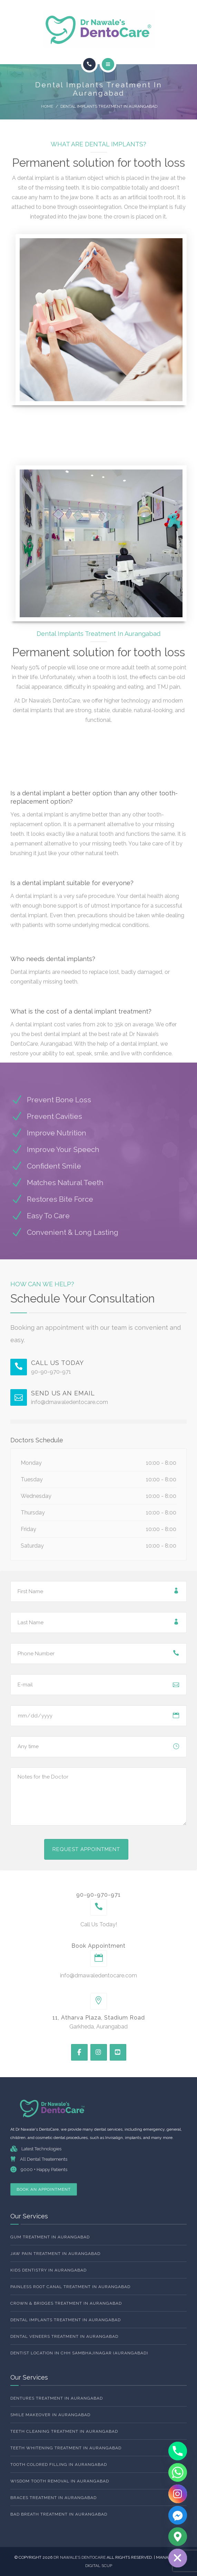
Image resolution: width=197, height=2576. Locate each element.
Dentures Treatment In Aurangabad (56, 2398)
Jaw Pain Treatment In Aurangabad (55, 2253)
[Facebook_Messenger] (177, 2515)
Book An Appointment (44, 2189)
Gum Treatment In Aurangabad (50, 2237)
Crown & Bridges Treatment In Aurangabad (66, 2303)
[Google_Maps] (177, 2536)
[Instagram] (177, 2494)
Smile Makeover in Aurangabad (50, 2414)
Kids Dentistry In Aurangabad (48, 2270)
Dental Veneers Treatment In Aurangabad (64, 2336)
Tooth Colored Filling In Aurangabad (58, 2464)
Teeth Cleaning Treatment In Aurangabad (64, 2431)
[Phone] (177, 2451)
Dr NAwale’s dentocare (80, 2557)
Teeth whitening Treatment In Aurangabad (65, 2448)
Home (47, 106)
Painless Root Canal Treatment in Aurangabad (70, 2286)
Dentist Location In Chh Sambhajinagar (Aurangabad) (79, 2353)
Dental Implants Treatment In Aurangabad (65, 2319)
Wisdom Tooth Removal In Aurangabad (59, 2481)
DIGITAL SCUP (98, 2565)
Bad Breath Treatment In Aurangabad (58, 2514)
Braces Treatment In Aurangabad (53, 2497)
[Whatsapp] (177, 2472)
